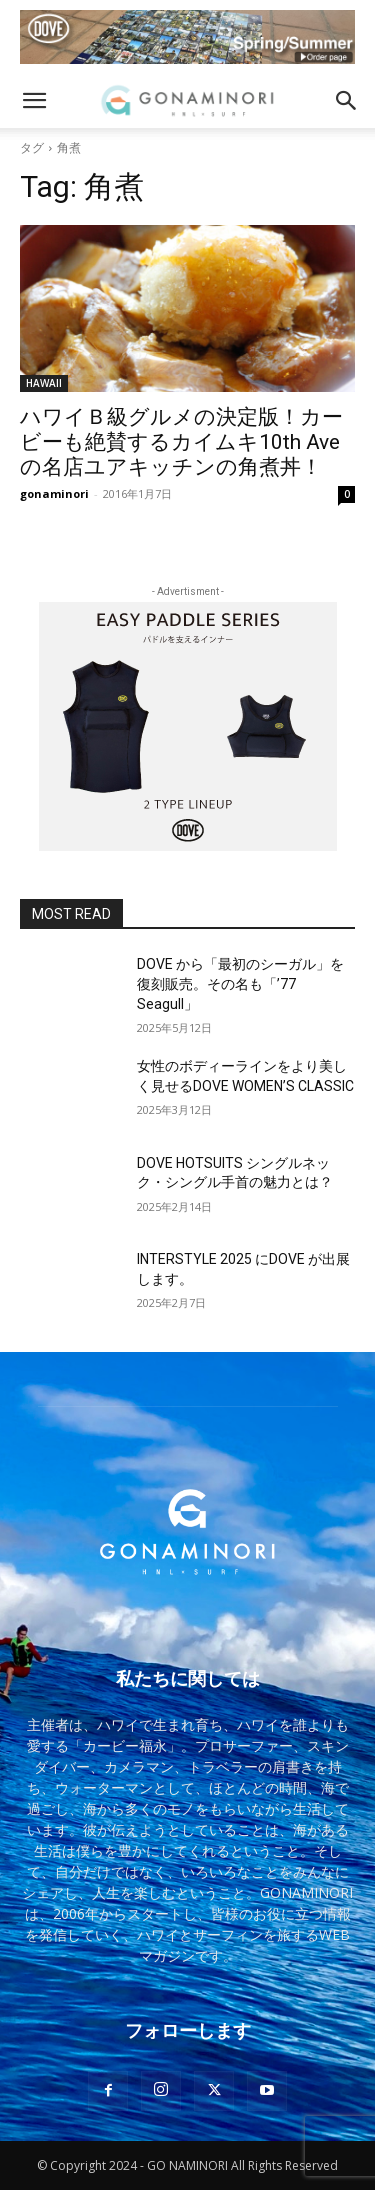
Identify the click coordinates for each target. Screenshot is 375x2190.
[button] (34, 101)
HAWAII (44, 383)
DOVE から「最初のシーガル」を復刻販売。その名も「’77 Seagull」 (240, 983)
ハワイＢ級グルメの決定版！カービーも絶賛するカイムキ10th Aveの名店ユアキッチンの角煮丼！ (181, 442)
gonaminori (54, 493)
